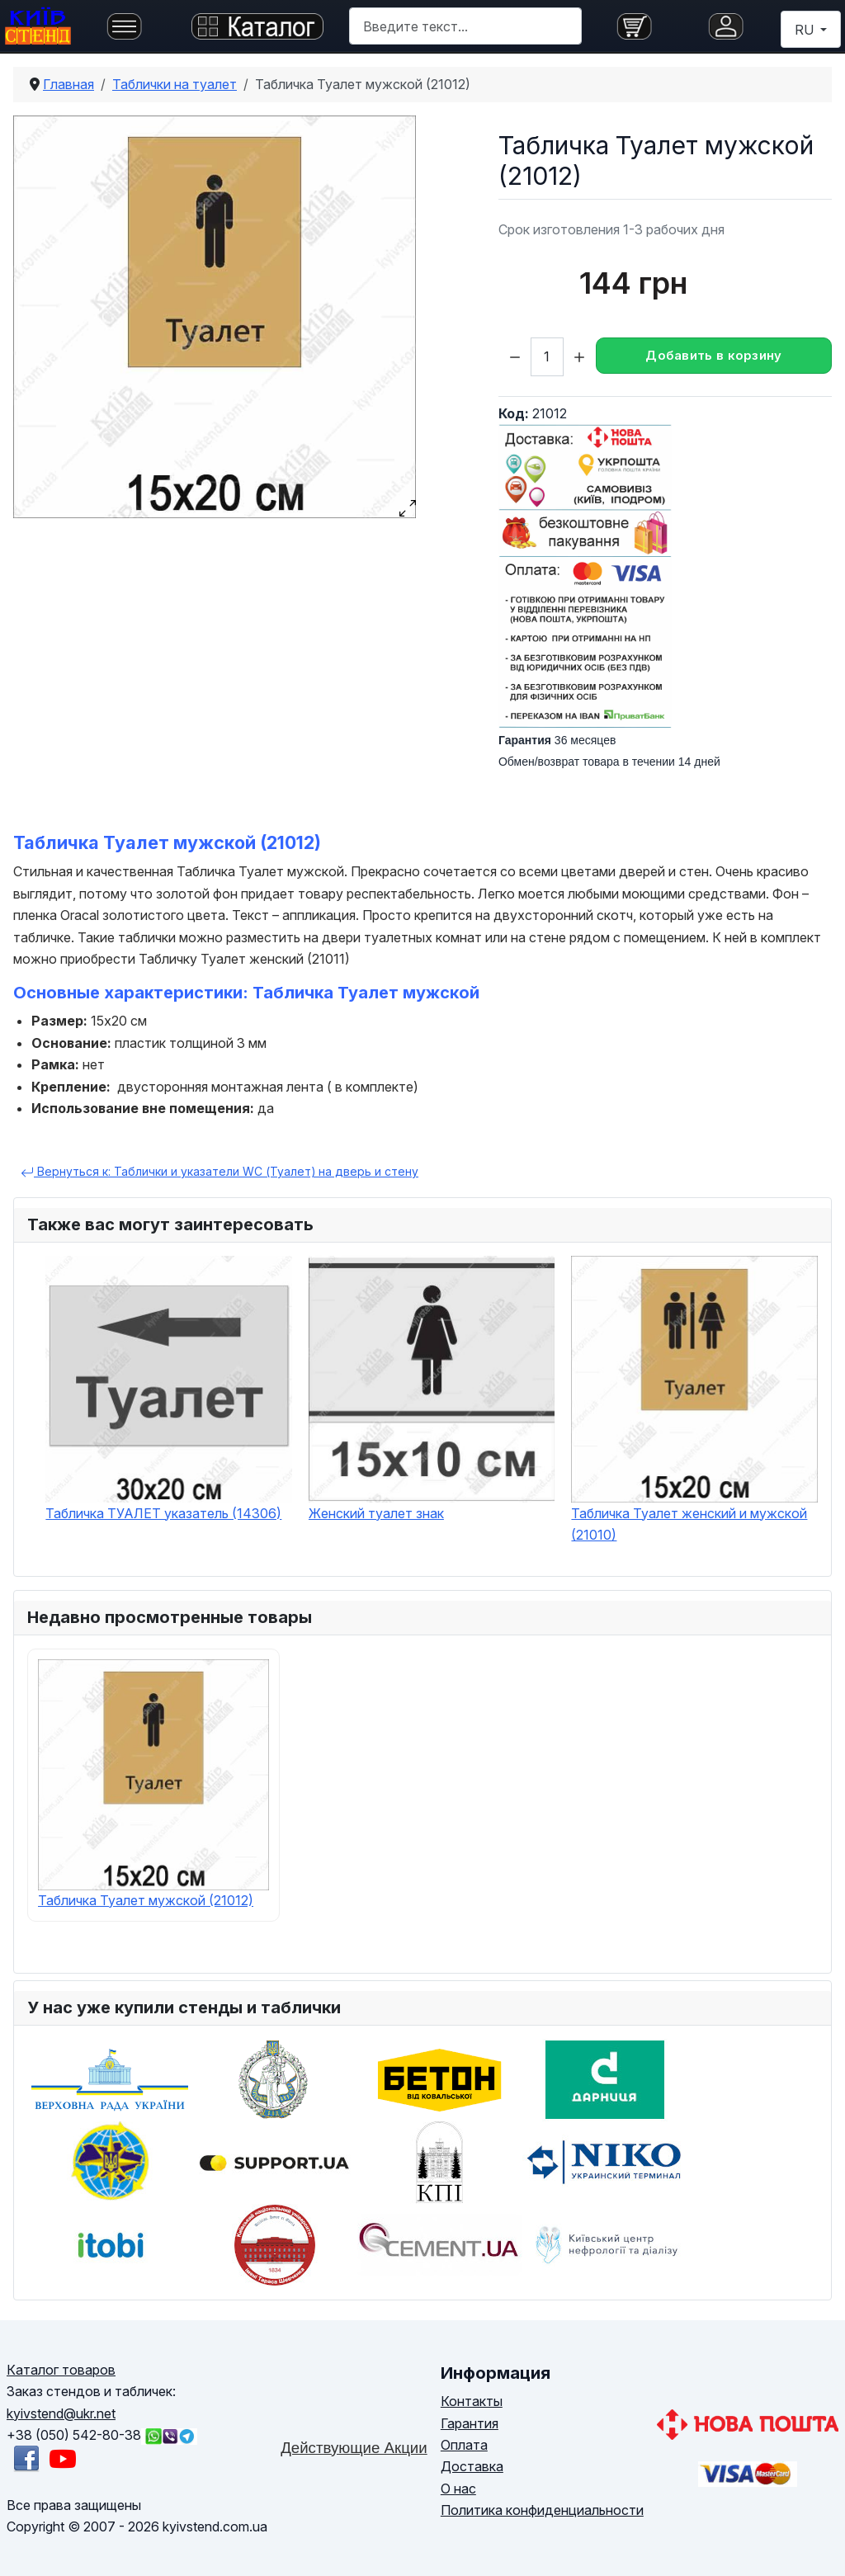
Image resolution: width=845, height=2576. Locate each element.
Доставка (472, 2466)
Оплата (464, 2445)
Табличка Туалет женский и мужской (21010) (689, 1524)
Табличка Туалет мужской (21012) (145, 1900)
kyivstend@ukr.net (61, 2413)
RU (806, 29)
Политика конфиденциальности (542, 2510)
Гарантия (469, 2423)
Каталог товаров (61, 2369)
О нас (458, 2488)
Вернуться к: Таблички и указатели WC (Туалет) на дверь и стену (219, 1171)
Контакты (472, 2401)
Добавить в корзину (713, 355)
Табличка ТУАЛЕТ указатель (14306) (163, 1513)
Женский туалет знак (376, 1513)
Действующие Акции (354, 2447)
